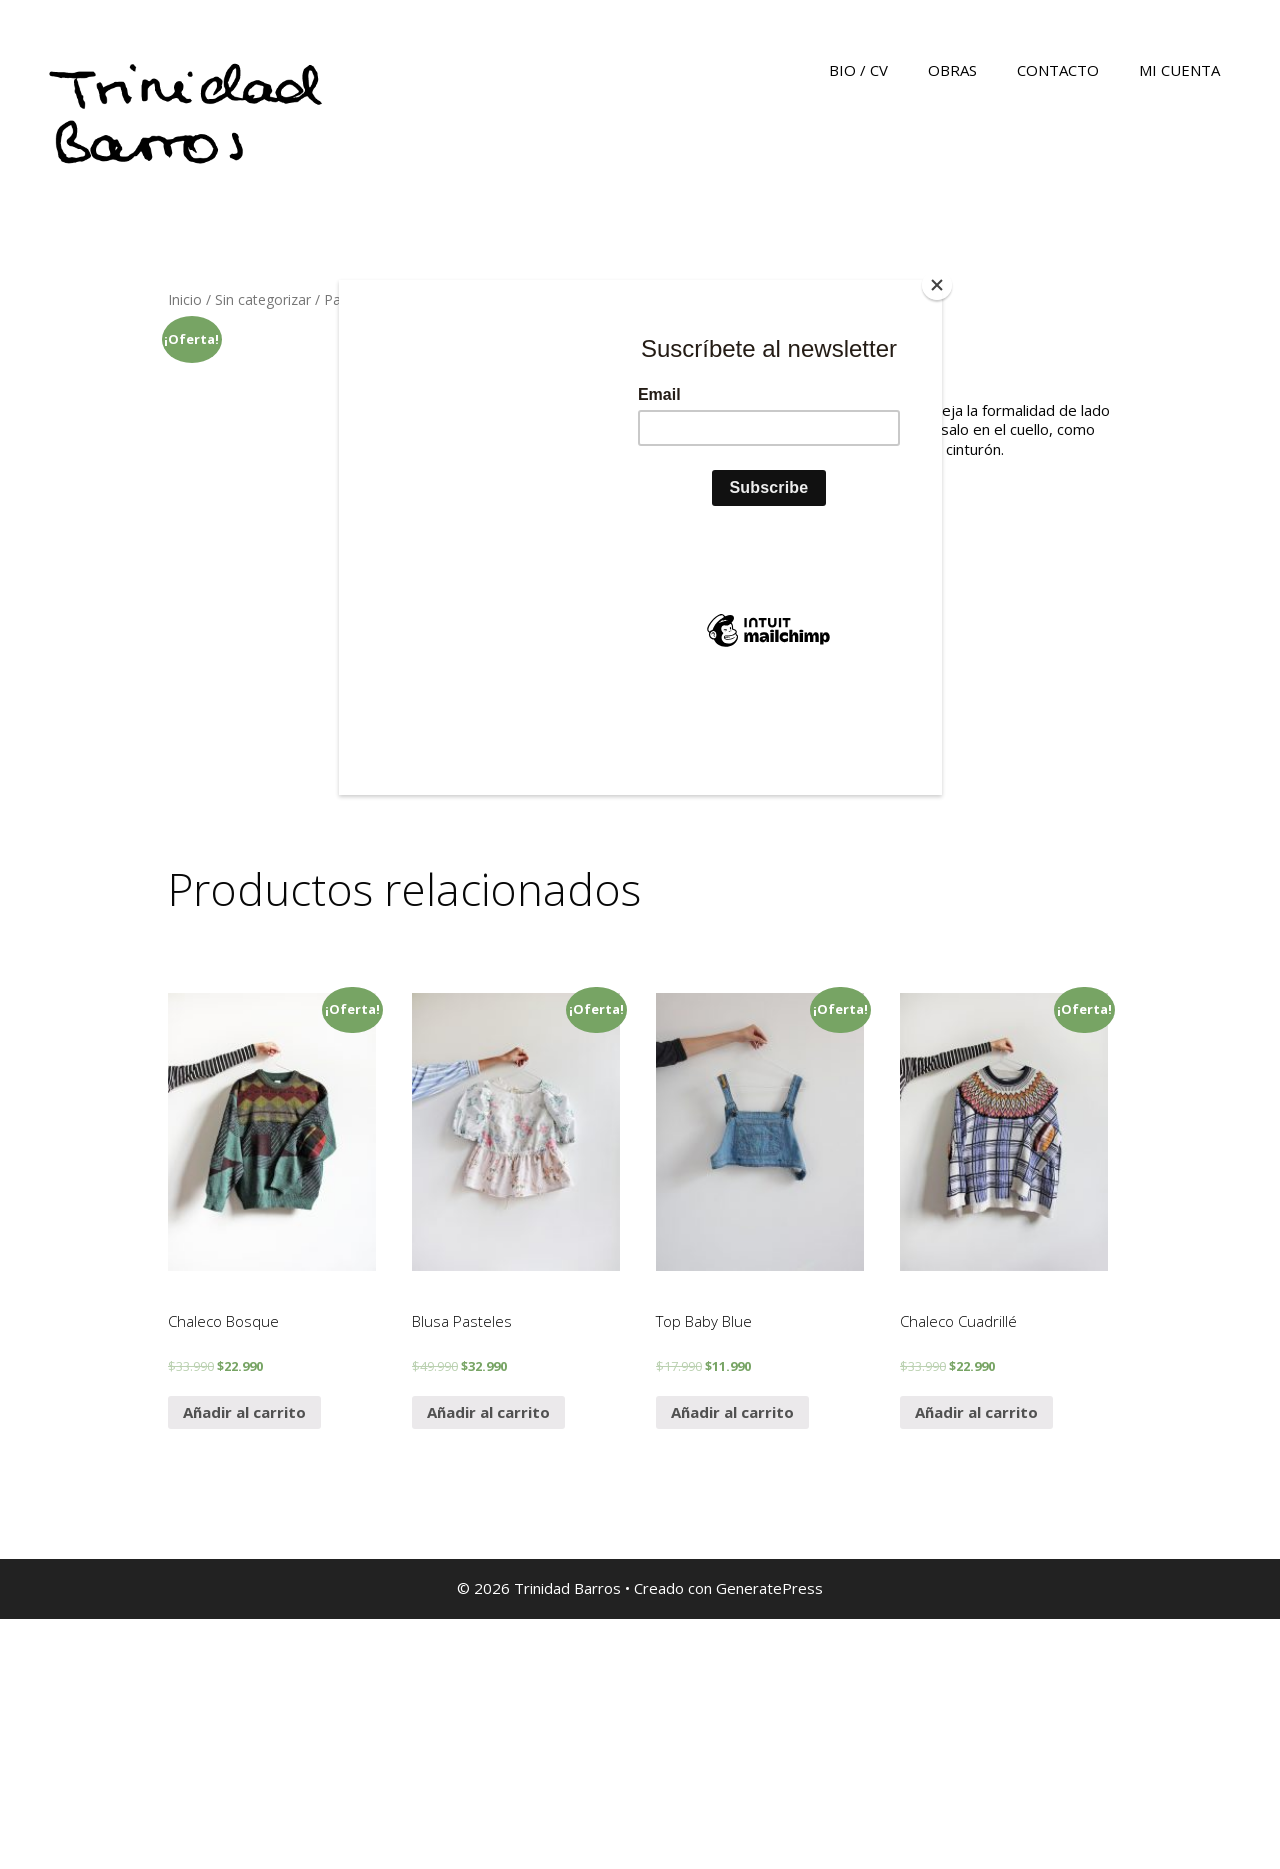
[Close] (937, 285)
